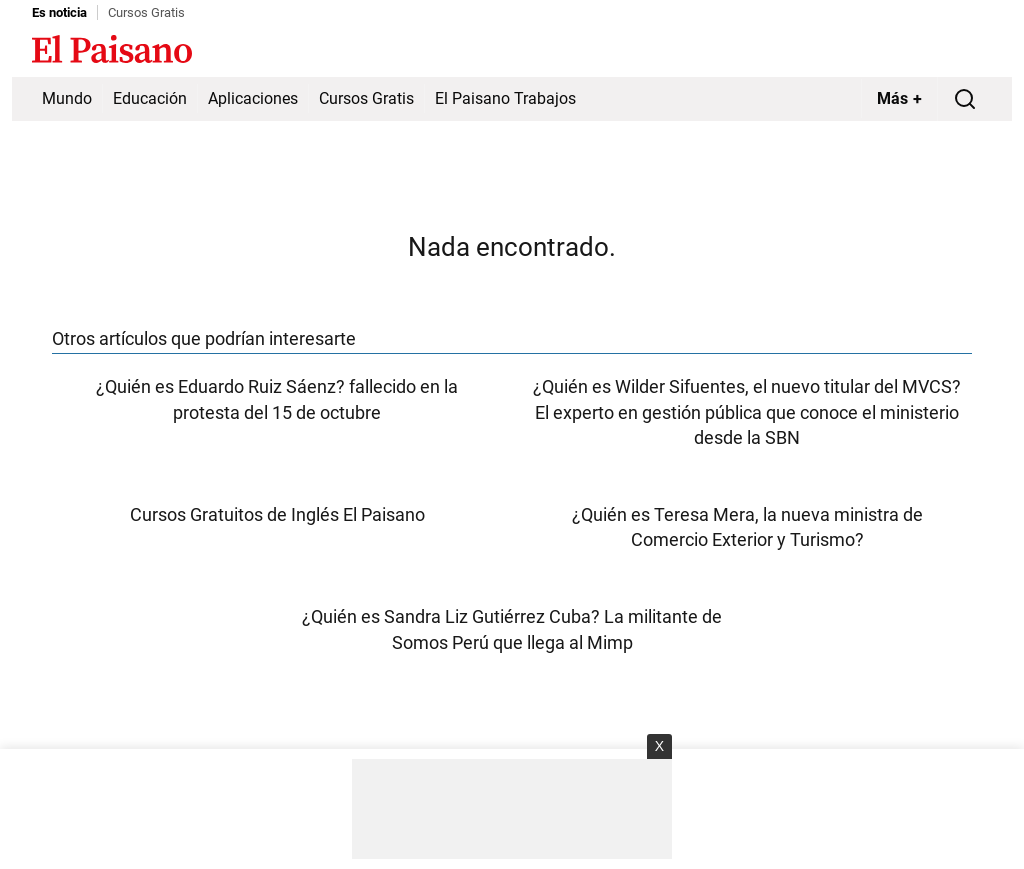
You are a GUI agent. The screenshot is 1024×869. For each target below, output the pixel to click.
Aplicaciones (253, 98)
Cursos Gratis (146, 12)
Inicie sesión (952, 51)
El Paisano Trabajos (505, 98)
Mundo (67, 98)
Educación (150, 98)
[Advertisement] (512, 809)
